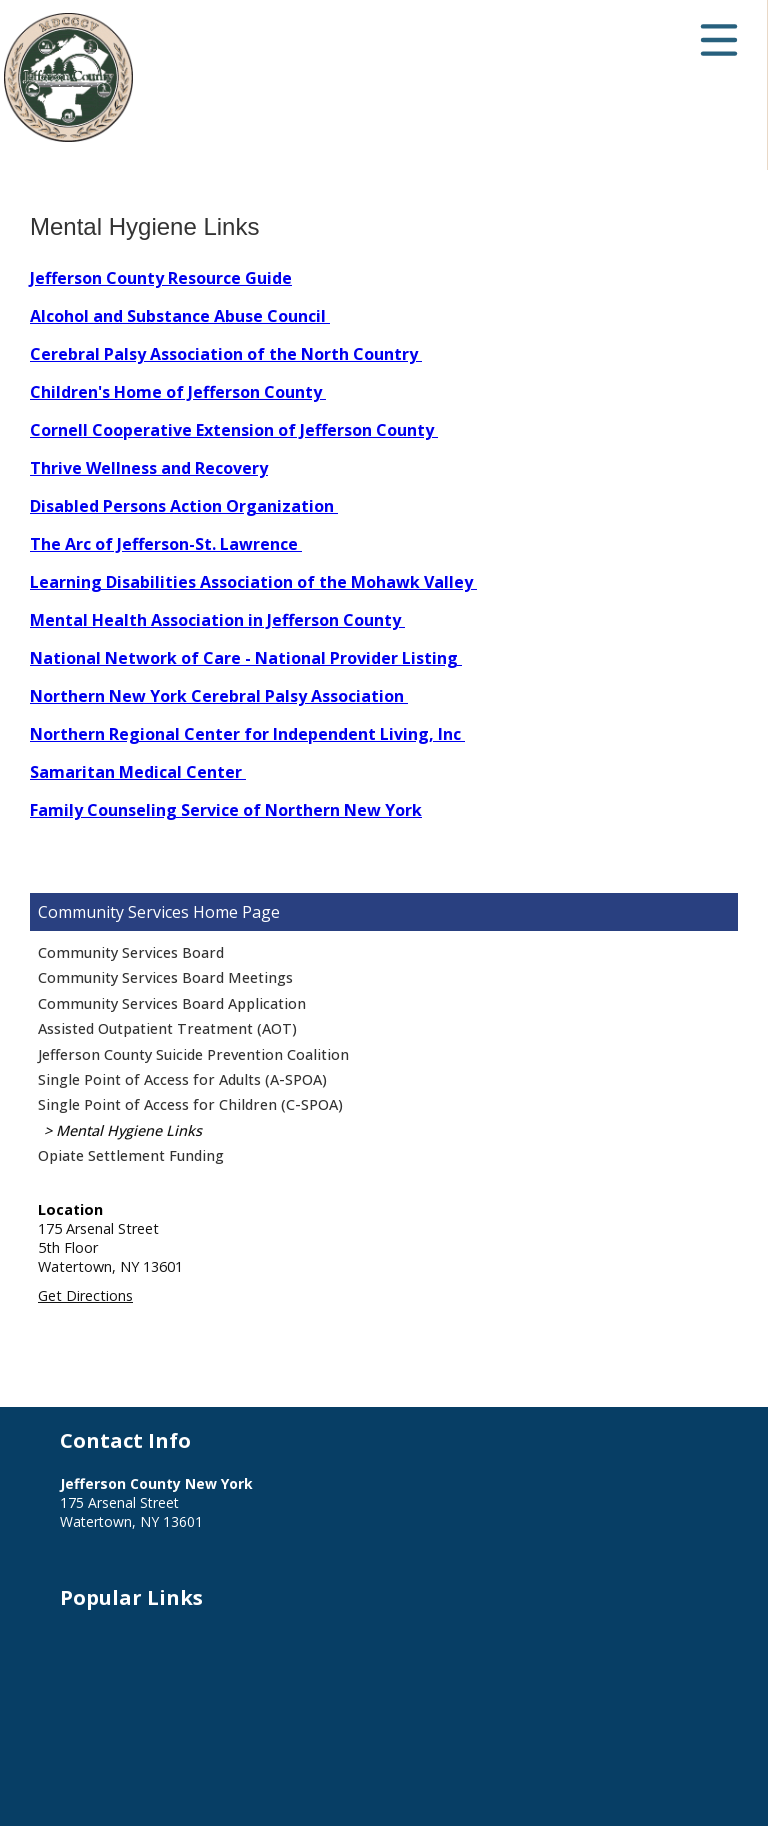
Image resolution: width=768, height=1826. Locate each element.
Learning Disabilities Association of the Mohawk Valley (253, 582)
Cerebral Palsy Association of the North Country (226, 354)
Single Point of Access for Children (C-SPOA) (190, 1104)
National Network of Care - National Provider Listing (246, 658)
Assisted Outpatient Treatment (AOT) (167, 1028)
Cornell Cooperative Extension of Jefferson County (234, 430)
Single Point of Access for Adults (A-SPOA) (182, 1079)
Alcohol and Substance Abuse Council (180, 316)
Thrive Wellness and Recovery (149, 468)
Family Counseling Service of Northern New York (226, 810)
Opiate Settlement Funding (131, 1155)
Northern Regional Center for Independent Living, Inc (247, 734)
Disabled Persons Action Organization (184, 506)
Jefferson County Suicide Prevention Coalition (193, 1054)
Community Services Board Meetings (165, 977)
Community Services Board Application (172, 1003)
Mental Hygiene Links (129, 1130)
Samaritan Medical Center (138, 772)
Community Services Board (131, 952)
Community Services (113, 912)
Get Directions (85, 1295)
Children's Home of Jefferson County (178, 392)
